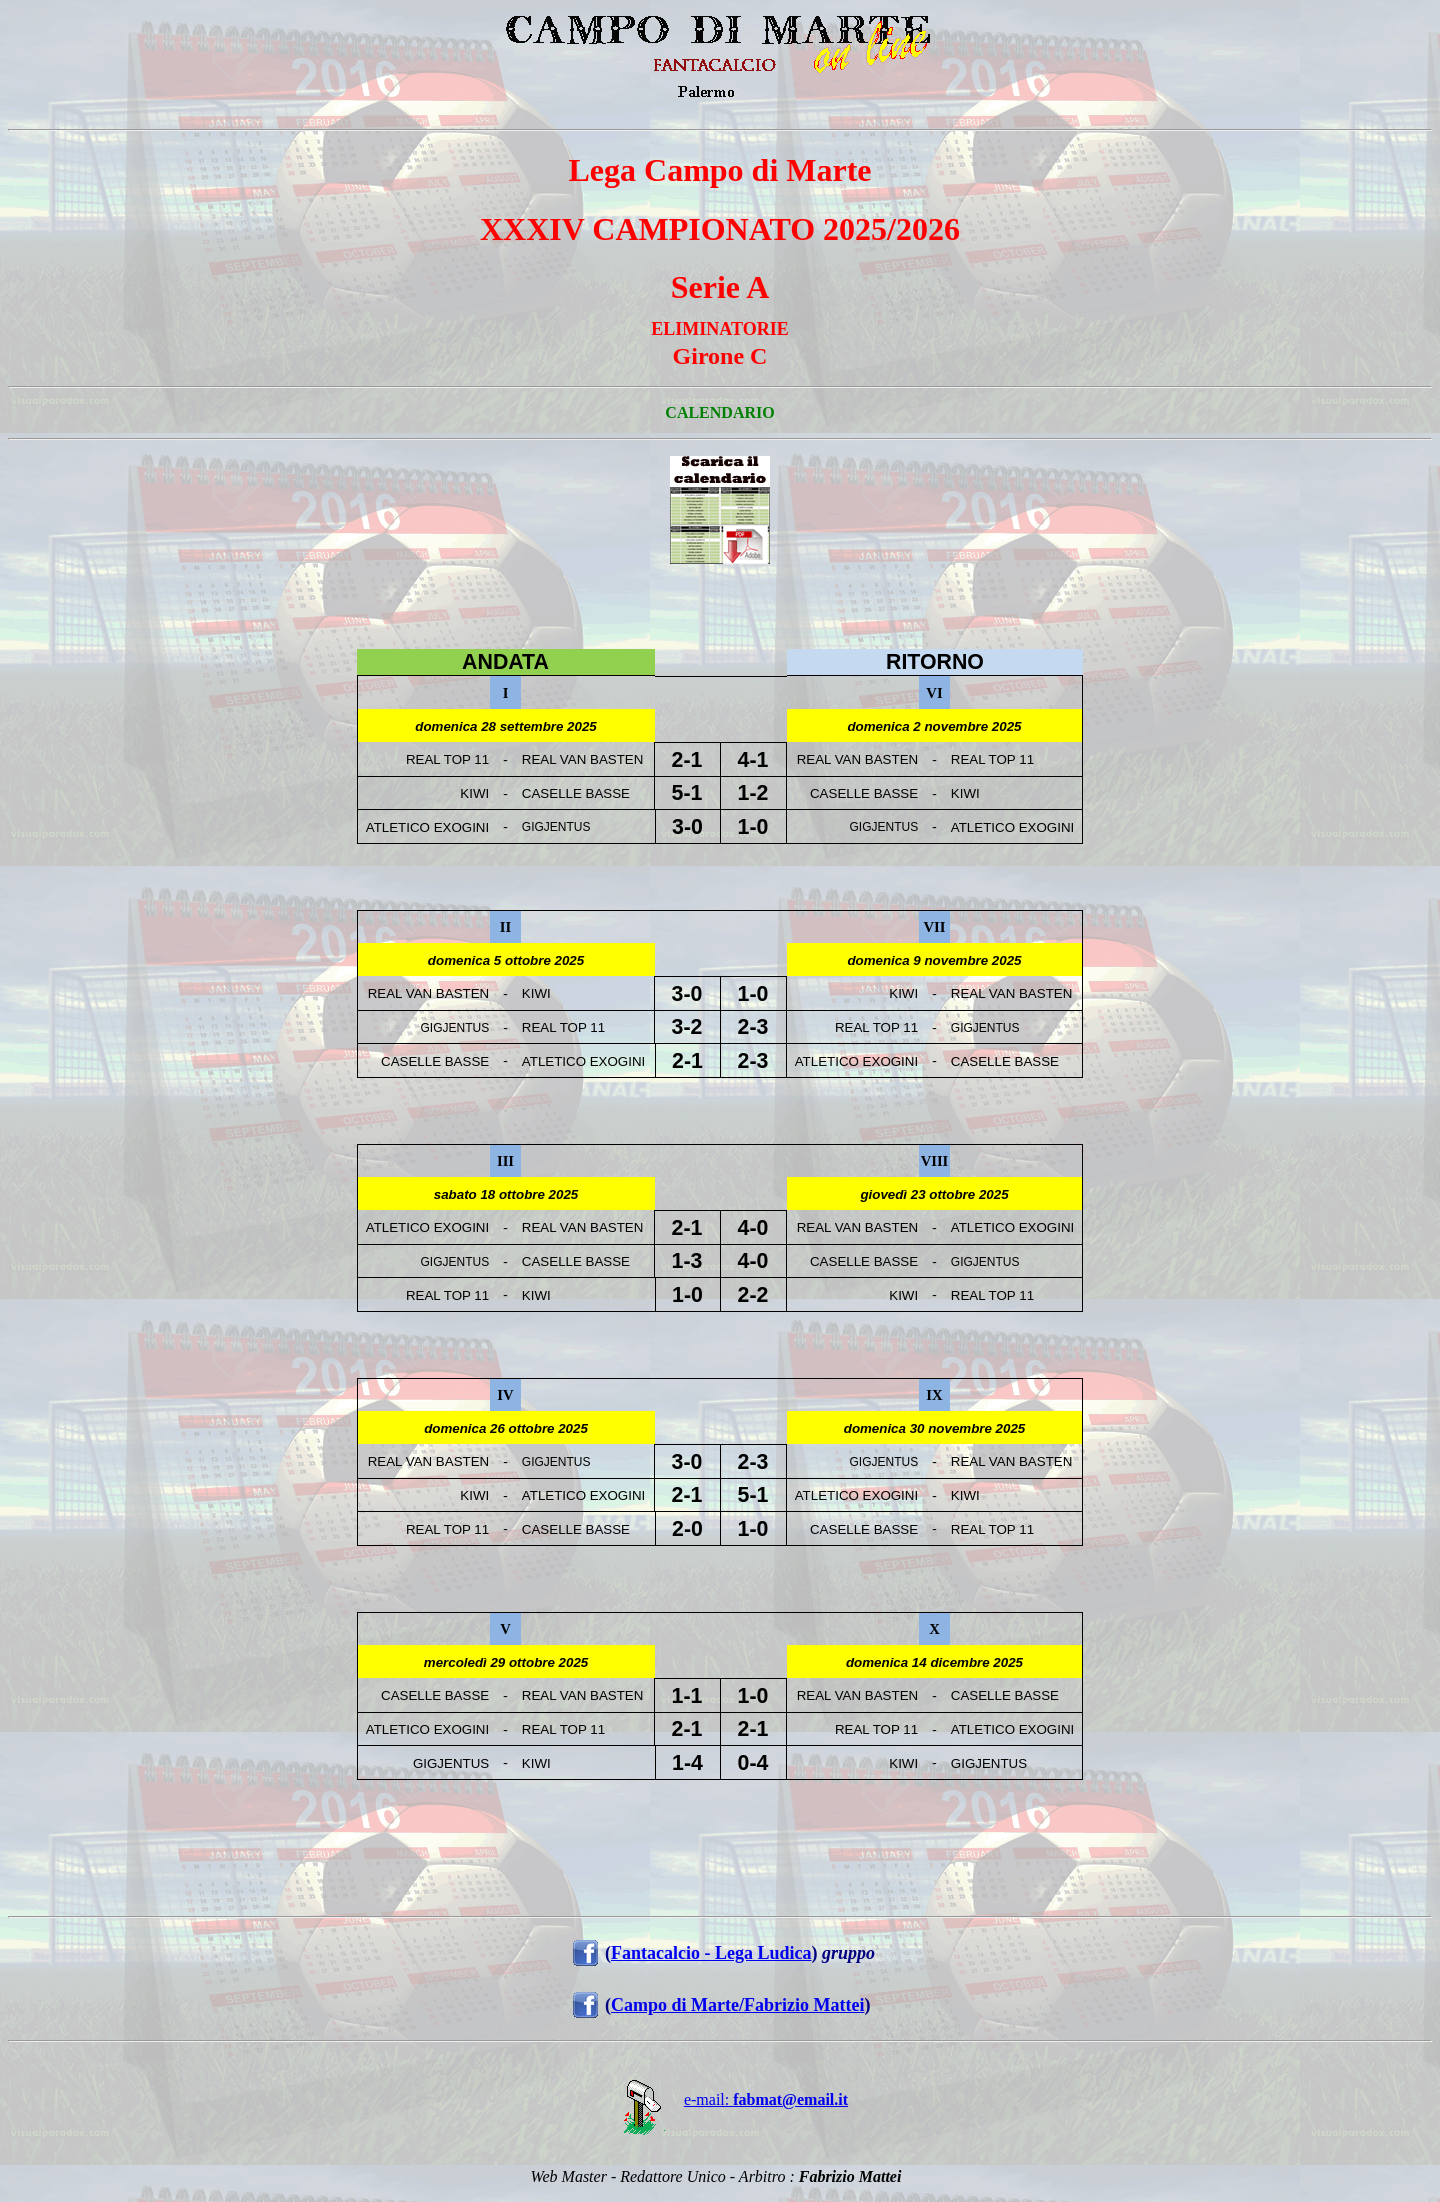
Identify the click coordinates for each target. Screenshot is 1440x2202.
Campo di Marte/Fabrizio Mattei (737, 2005)
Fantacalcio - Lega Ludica (711, 1953)
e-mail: (720, 2099)
